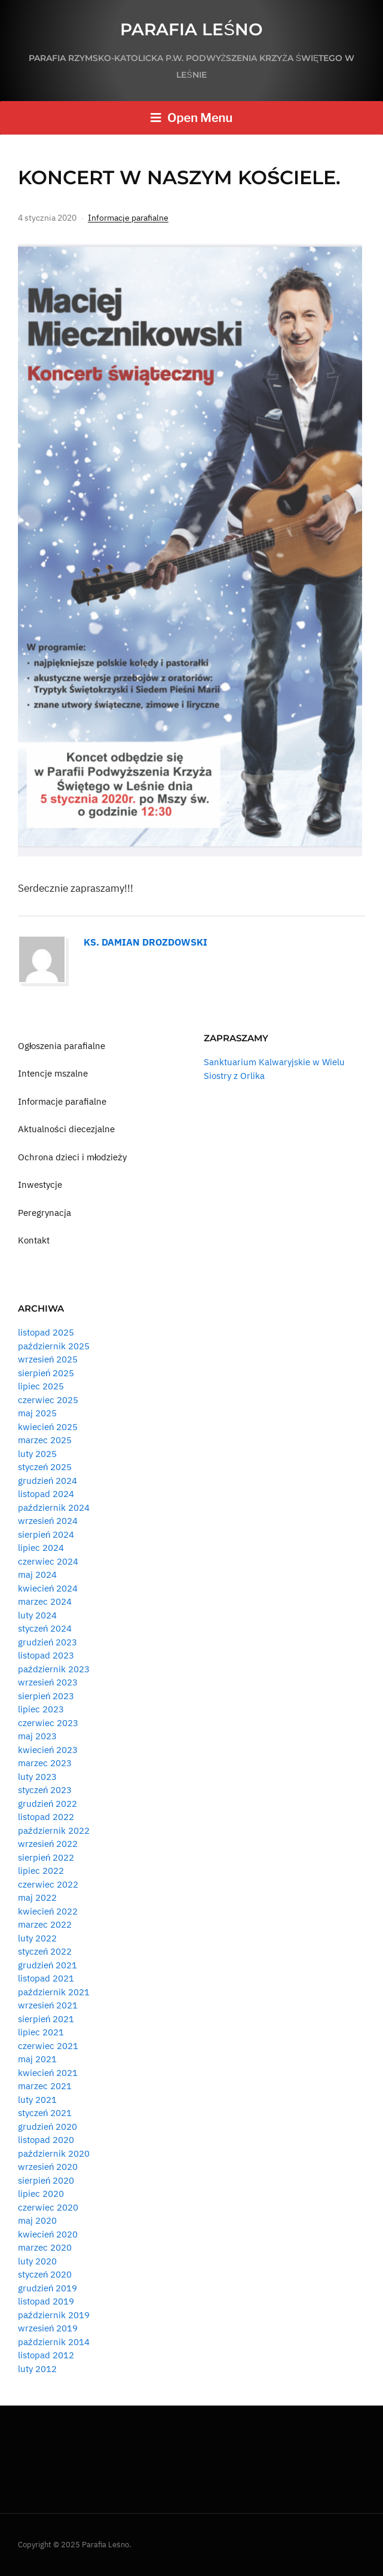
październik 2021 (54, 1992)
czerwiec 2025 (48, 1400)
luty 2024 (37, 1615)
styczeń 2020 (45, 2274)
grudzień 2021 (47, 1965)
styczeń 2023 (45, 1789)
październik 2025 (54, 1346)
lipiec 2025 (41, 1386)
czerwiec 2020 (48, 2207)
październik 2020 (54, 2153)
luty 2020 (37, 2261)
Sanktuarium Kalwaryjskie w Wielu (274, 1062)
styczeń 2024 (45, 1628)
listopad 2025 (46, 1332)
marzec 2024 (45, 1601)
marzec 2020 (45, 2247)
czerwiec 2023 (48, 1722)
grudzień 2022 (47, 1803)
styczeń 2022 (45, 1951)
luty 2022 (37, 1938)
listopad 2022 (46, 1816)
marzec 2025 (45, 1440)
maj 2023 (37, 1736)
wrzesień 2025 (48, 1359)
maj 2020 (37, 2220)
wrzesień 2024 (48, 1520)
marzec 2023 (45, 1763)
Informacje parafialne (128, 217)
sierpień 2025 (46, 1373)
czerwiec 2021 (48, 2045)
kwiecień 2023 (48, 1749)
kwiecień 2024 (48, 1588)
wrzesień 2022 (48, 1843)
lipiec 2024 (41, 1547)
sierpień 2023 (46, 1696)
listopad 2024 (46, 1493)
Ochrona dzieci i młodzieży (72, 1157)
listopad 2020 (46, 2139)
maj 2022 (37, 1897)
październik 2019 (54, 2315)
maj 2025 (37, 1413)
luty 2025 (37, 1453)
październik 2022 (54, 1830)
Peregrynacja (44, 1212)
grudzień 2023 (47, 1642)
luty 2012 (37, 2368)
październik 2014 (54, 2342)
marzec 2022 (45, 1924)
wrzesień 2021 (48, 2005)
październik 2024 (54, 1507)
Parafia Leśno (191, 29)
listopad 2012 (46, 2355)
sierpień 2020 (46, 2180)
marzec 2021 (45, 2086)
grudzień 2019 (47, 2288)
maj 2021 (37, 2059)
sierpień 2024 (46, 1534)
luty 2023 (37, 1776)
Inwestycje (40, 1184)
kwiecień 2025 (48, 1426)
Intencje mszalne (53, 1073)
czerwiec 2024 (48, 1561)
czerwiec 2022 (48, 1884)
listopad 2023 (46, 1655)
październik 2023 (54, 1669)
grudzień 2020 (47, 2126)
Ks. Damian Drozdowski (145, 942)
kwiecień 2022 (48, 1911)
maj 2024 (37, 1574)
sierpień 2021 (46, 2019)
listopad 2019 (46, 2301)
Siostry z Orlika (234, 1075)
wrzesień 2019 (48, 2328)
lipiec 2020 (41, 2193)
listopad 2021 (46, 1978)
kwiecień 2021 (48, 2072)
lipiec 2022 (41, 1870)
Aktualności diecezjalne (66, 1129)
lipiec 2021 (41, 2032)
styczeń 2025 (45, 1467)
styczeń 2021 (45, 2112)
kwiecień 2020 (48, 2234)
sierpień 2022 (46, 1857)
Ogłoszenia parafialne (61, 1045)
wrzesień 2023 (48, 1682)
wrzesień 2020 (48, 2166)
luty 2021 (37, 2099)
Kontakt (34, 1240)
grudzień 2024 (47, 1480)
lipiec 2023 (41, 1709)
